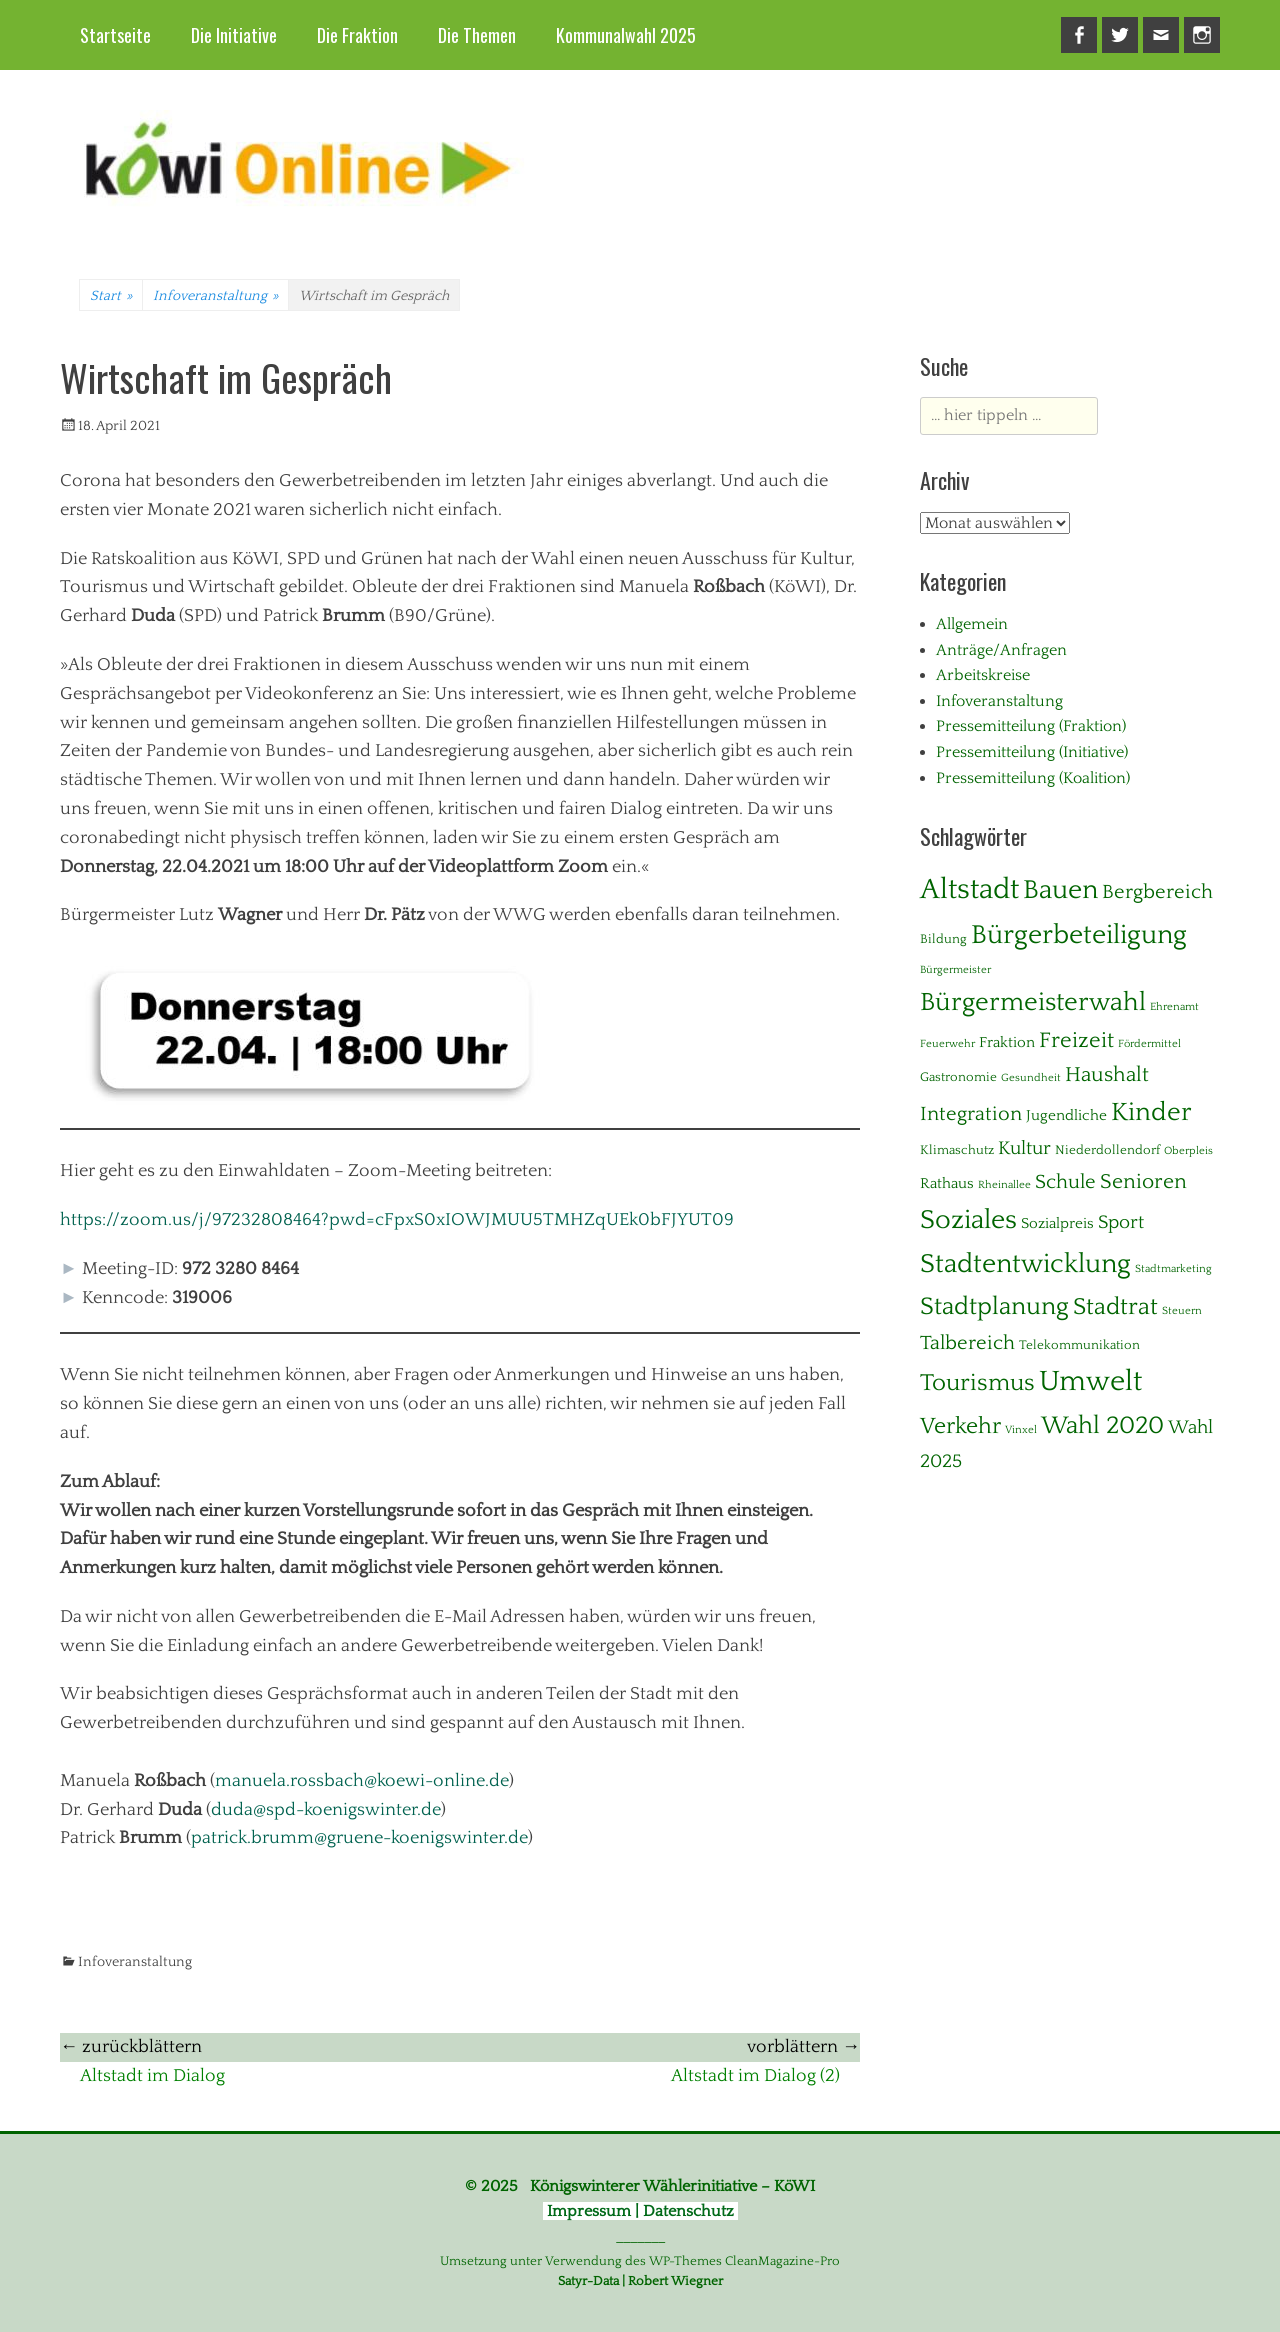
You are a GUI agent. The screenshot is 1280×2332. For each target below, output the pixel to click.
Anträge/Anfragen (1001, 650)
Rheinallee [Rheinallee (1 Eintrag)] (1004, 1185)
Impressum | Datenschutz (640, 2211)
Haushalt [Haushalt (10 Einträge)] (1107, 1075)
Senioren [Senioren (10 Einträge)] (1143, 1182)
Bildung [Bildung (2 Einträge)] (943, 939)
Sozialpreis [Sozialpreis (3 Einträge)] (1057, 1223)
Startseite (115, 35)
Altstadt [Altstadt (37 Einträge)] (969, 889)
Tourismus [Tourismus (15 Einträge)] (977, 1383)
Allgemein (972, 624)
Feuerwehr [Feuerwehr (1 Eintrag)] (947, 1044)
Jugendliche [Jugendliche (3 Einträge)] (1066, 1115)
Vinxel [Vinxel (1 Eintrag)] (1021, 1430)
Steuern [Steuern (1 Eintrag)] (1182, 1311)
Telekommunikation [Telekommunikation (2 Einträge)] (1079, 1345)
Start (111, 296)
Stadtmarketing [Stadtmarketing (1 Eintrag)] (1173, 1269)
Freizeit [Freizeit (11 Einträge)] (1076, 1040)
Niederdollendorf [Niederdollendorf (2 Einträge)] (1107, 1150)
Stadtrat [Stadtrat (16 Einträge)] (1115, 1307)
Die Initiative (234, 35)
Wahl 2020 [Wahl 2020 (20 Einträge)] (1102, 1425)
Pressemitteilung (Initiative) (1032, 752)
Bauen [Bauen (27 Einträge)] (1060, 890)
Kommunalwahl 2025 (626, 35)
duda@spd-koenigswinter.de (326, 1810)
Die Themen (477, 35)
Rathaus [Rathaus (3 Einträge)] (947, 1183)
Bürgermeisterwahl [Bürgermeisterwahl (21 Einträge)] (1033, 1002)
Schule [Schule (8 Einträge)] (1065, 1182)
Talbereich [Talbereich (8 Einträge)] (967, 1343)
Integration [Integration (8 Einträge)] (971, 1114)
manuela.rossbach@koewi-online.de (362, 1781)
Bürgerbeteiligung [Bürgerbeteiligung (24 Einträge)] (1079, 935)
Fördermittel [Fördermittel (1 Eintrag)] (1149, 1044)
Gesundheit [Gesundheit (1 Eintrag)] (1031, 1078)
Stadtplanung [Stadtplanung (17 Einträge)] (994, 1306)
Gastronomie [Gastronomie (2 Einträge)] (958, 1077)
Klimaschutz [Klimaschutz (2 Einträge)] (957, 1150)
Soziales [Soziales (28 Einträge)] (968, 1220)
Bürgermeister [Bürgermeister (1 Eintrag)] (955, 970)
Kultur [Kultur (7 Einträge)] (1024, 1148)
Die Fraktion (357, 35)
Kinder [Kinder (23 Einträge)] (1151, 1112)
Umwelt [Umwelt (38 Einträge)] (1090, 1381)
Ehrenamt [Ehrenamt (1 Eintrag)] (1174, 1007)
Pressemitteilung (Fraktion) (1031, 726)
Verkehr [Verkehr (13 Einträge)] (960, 1426)
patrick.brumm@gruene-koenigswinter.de (359, 1838)
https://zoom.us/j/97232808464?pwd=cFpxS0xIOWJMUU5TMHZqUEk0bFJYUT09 (397, 1220)
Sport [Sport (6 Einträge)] (1121, 1222)
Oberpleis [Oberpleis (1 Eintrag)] (1188, 1151)
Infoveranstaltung (215, 296)
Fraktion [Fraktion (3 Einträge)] (1007, 1042)
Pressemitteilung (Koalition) (1033, 778)
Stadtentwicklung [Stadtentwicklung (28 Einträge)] (1025, 1264)
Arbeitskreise (983, 675)
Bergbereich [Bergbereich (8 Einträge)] (1157, 892)
